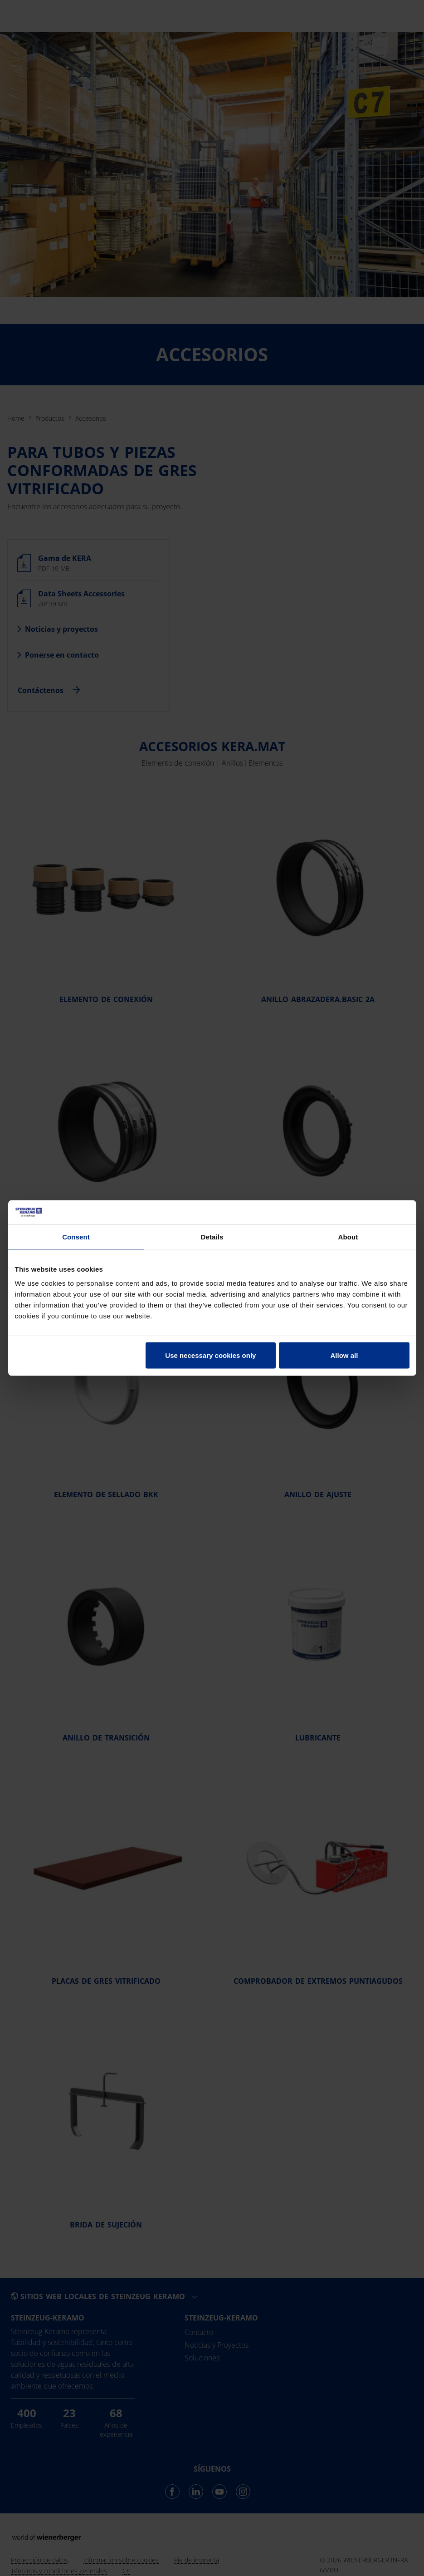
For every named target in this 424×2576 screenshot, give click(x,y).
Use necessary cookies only (210, 1355)
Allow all (344, 1355)
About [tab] (348, 1236)
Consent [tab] (76, 1236)
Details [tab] (212, 1236)
